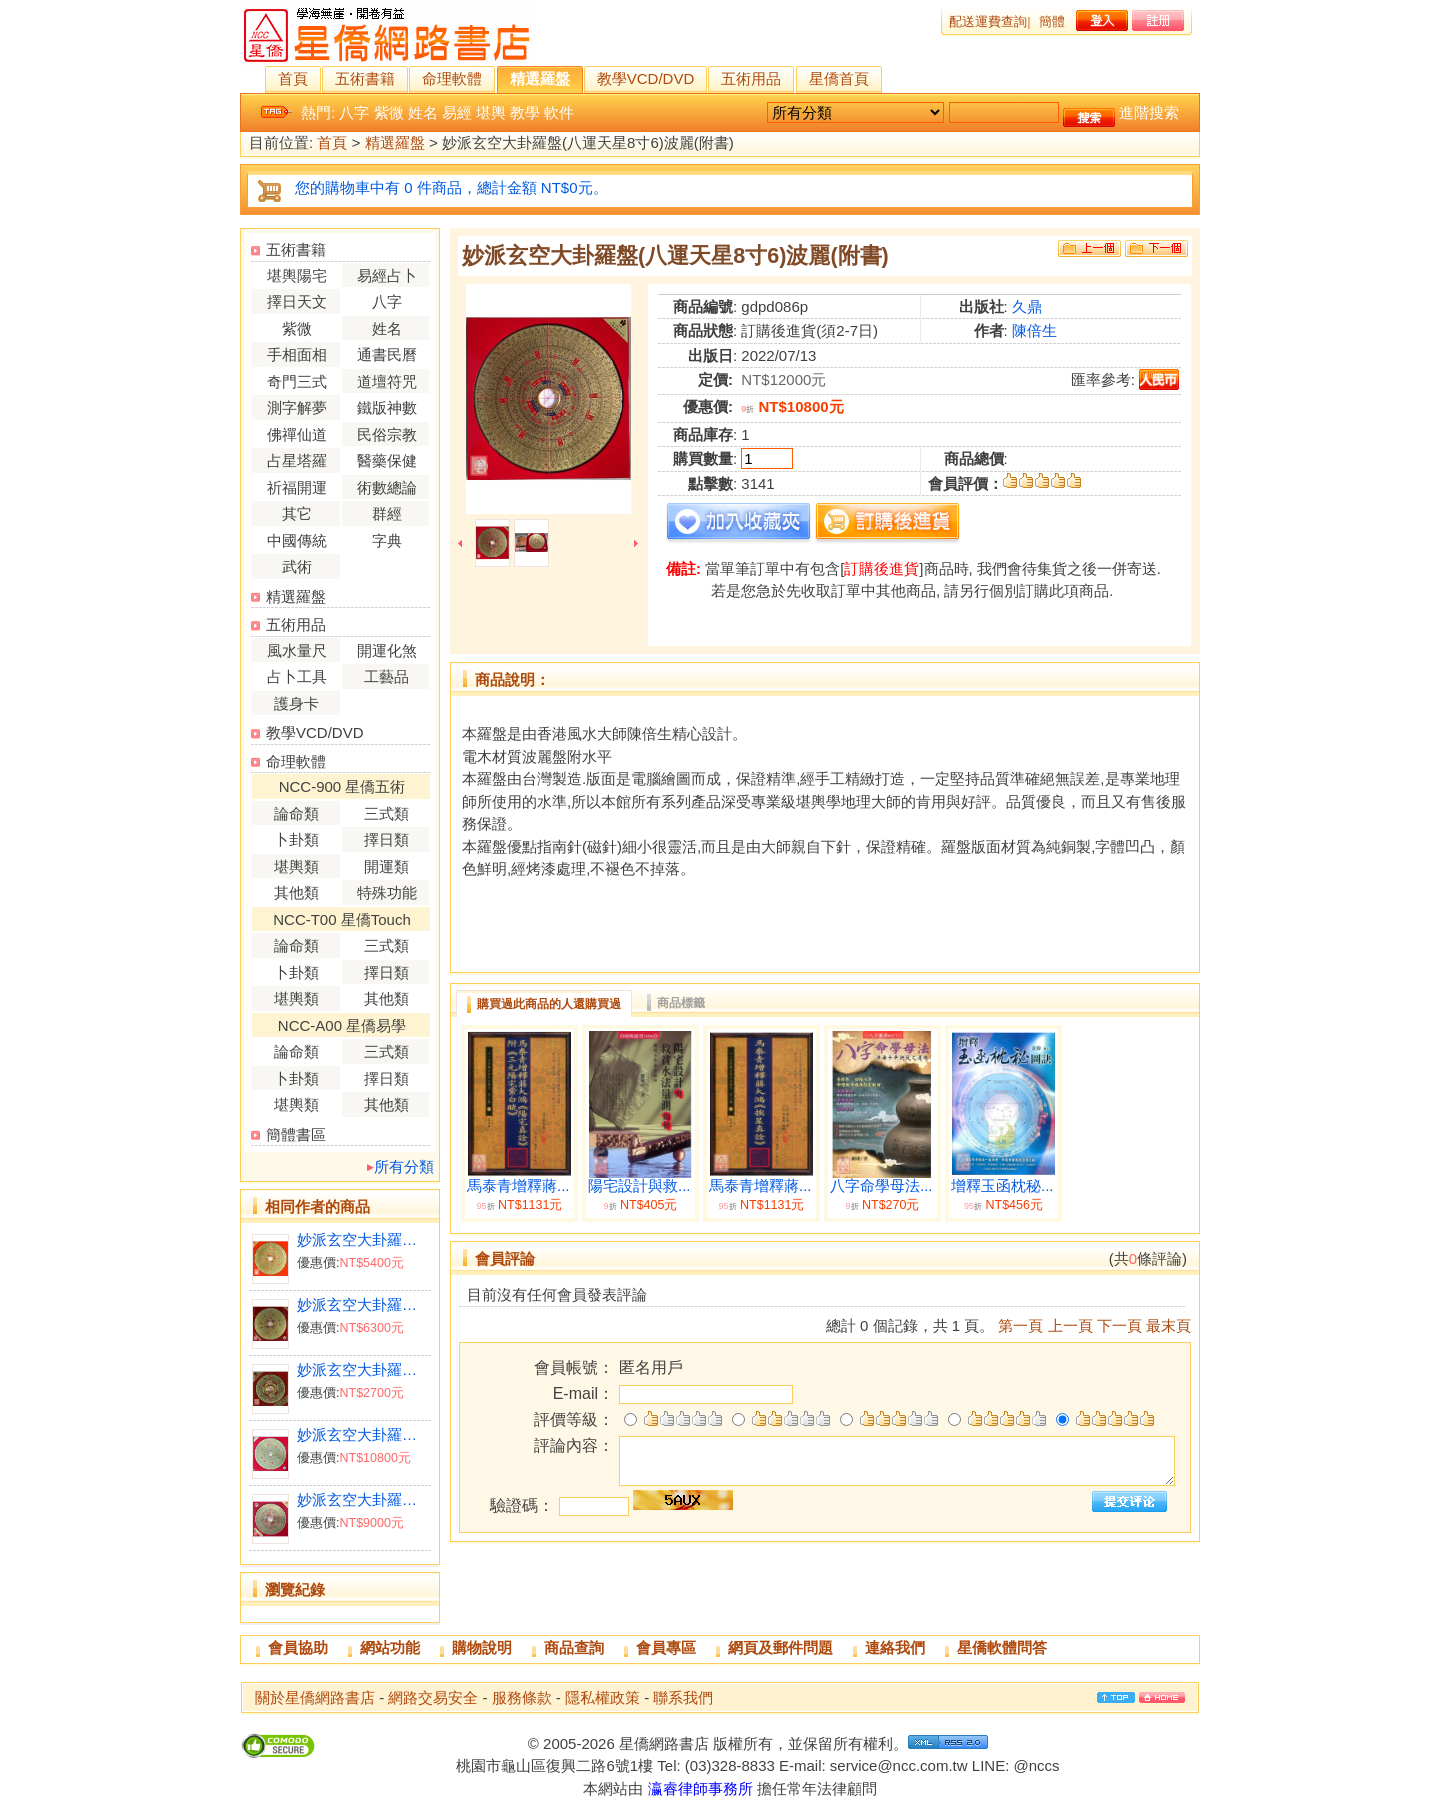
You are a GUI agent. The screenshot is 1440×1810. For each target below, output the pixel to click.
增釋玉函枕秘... (1002, 1186)
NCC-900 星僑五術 (342, 786)
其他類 (296, 892)
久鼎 (1027, 306)
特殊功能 (387, 892)
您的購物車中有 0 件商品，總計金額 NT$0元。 (451, 187)
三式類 (386, 813)
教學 (525, 112)
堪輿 (491, 112)
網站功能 (390, 1647)
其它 (297, 513)
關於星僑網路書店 (315, 1697)
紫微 (389, 112)
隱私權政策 (602, 1697)
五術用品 (751, 78)
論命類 (296, 813)
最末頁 (1168, 1325)
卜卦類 (296, 839)
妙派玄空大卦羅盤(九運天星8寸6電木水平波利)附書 (363, 1434)
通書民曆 (387, 354)
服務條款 (522, 1697)
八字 (354, 112)
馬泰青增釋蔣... (518, 1186)
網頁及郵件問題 (780, 1647)
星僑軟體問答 (1002, 1647)
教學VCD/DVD (646, 78)
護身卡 (296, 703)
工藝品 (386, 676)
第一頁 (1020, 1325)
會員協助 (298, 1647)
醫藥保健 (387, 460)
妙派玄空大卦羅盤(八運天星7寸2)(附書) (363, 1239)
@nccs (1036, 1765)
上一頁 (1070, 1325)
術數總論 (387, 487)
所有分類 (404, 1166)
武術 (297, 566)
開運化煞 (387, 650)
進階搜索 (1149, 112)
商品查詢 (574, 1647)
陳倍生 (1034, 330)
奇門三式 (297, 381)
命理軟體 (452, 78)
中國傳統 (297, 540)
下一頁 (1119, 1325)
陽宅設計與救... (639, 1186)
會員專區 (666, 1647)
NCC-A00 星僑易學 (342, 1025)
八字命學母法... (881, 1186)
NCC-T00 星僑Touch (342, 919)
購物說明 (482, 1647)
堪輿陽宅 (297, 275)
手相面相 (297, 354)
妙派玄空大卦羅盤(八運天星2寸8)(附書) (363, 1369)
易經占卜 (387, 275)
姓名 (423, 112)
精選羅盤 (540, 78)
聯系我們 (683, 1697)
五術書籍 (365, 78)
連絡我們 (895, 1647)
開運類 (386, 866)
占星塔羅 (297, 460)
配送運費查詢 (988, 21)
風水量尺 (297, 650)
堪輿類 (296, 866)
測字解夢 (297, 407)
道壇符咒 (387, 381)
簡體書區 (296, 1134)
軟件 (559, 112)
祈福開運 (297, 487)
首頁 (293, 78)
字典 (387, 540)
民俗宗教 (387, 434)
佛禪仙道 (297, 434)
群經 (387, 513)
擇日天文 (297, 301)
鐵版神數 (387, 407)
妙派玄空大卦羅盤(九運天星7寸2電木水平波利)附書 (363, 1499)
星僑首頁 (839, 78)
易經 (457, 112)
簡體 (1052, 21)
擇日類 (386, 839)
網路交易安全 (433, 1697)
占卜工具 (297, 676)
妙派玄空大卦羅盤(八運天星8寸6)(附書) (363, 1304)
